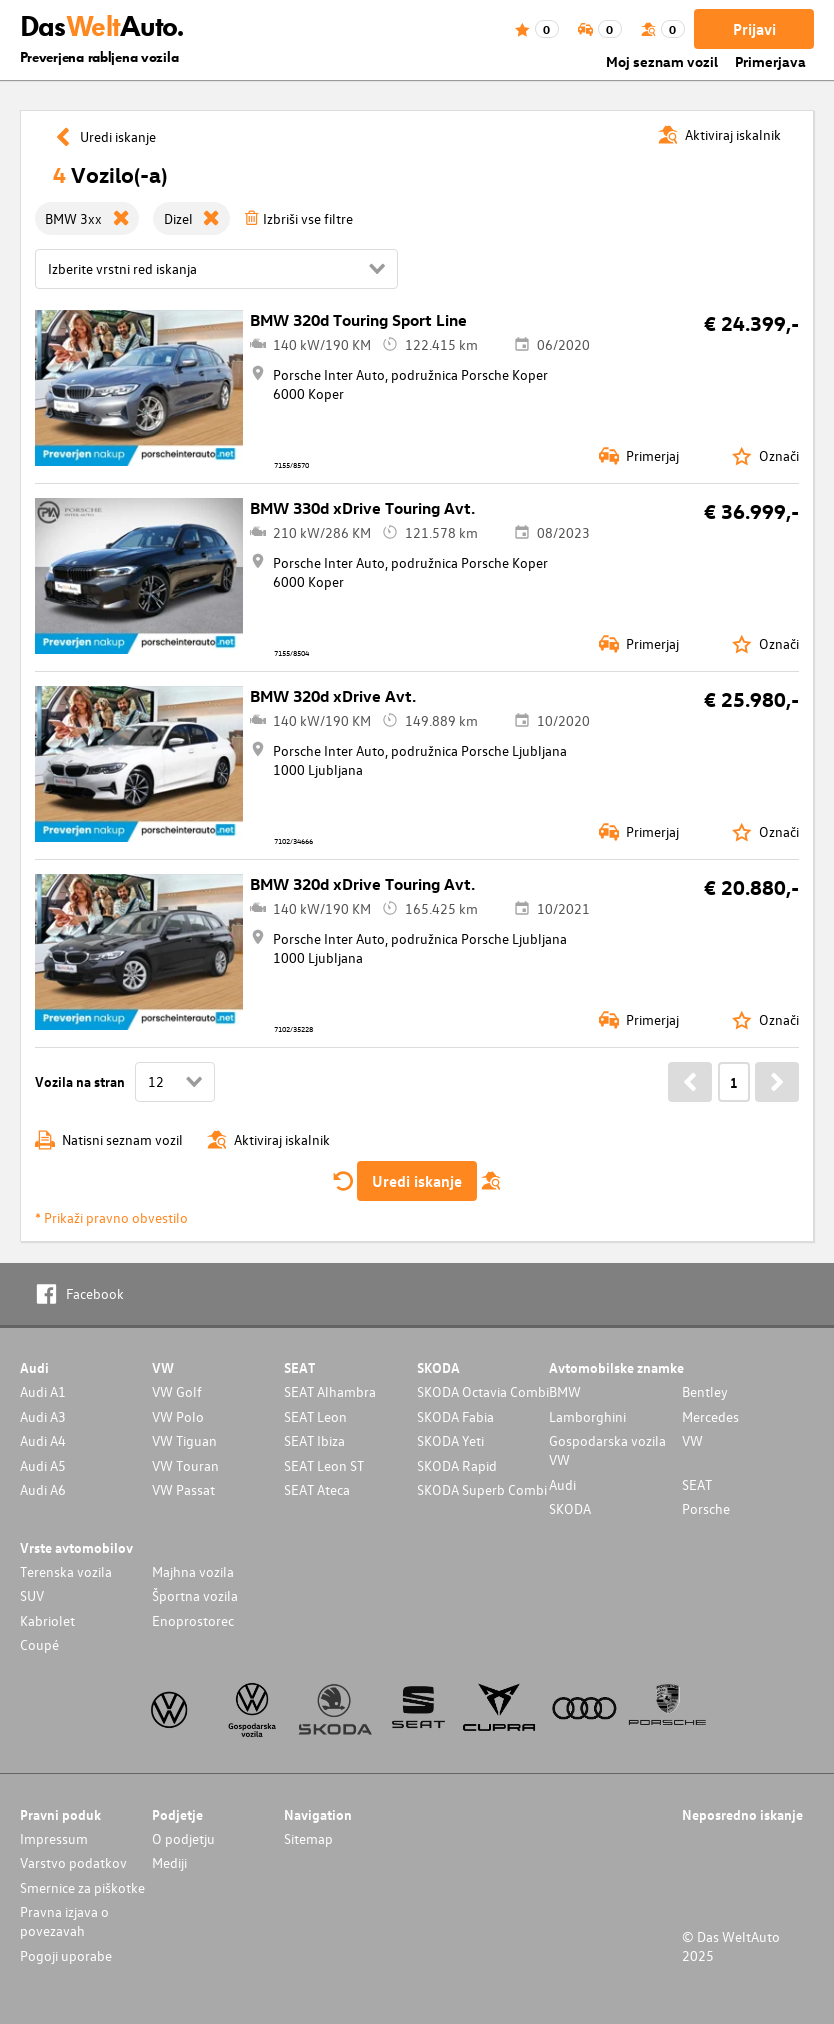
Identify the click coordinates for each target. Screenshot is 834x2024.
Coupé (39, 1644)
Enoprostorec (193, 1620)
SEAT (697, 1484)
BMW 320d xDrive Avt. (333, 696)
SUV (32, 1595)
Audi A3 (43, 1416)
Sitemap (308, 1838)
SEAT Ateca (317, 1489)
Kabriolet (47, 1620)
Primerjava (770, 61)
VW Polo (178, 1416)
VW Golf (177, 1391)
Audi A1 (43, 1391)
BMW (565, 1391)
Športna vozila (195, 1595)
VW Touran (185, 1465)
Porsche (706, 1508)
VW (692, 1440)
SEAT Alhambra (330, 1391)
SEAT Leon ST (324, 1465)
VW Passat (183, 1489)
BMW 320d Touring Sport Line (358, 320)
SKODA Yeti (450, 1440)
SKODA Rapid (457, 1465)
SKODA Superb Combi (482, 1489)
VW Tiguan (184, 1440)
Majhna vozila (193, 1571)
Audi (562, 1484)
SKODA (570, 1508)
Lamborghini (587, 1416)
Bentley (705, 1391)
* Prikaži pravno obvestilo (111, 1217)
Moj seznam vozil (662, 61)
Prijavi (754, 29)
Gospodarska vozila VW (607, 1450)
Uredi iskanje (417, 1181)
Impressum (54, 1838)
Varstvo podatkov (73, 1862)
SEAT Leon (315, 1416)
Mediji (169, 1862)
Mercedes (710, 1416)
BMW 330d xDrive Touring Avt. (362, 508)
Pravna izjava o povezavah (64, 1921)
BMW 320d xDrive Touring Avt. (362, 884)
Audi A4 (43, 1440)
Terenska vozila (66, 1571)
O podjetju (183, 1838)
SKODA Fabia (455, 1416)
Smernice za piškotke (82, 1887)
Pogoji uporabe (66, 1955)
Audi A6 (43, 1489)
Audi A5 (43, 1465)
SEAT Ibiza (314, 1440)
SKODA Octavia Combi (483, 1391)
